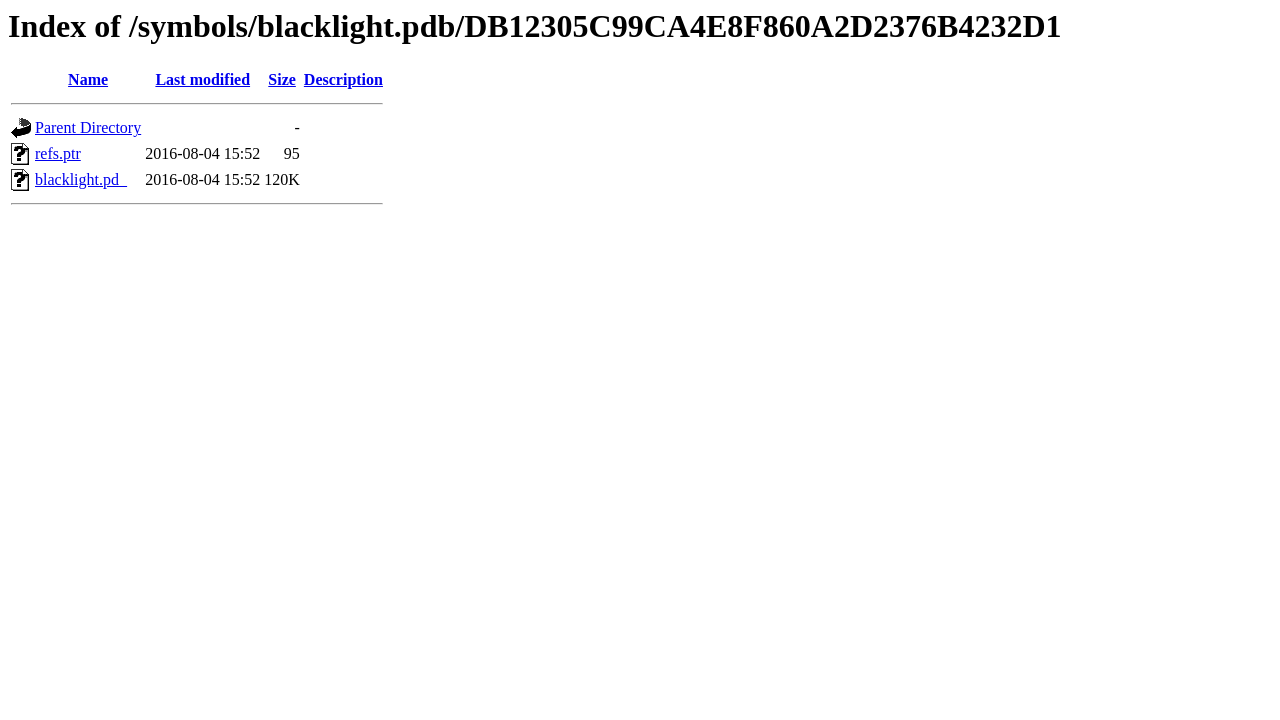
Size (282, 79)
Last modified (202, 79)
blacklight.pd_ (81, 179)
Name (88, 79)
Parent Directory (88, 127)
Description (343, 79)
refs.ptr (58, 153)
